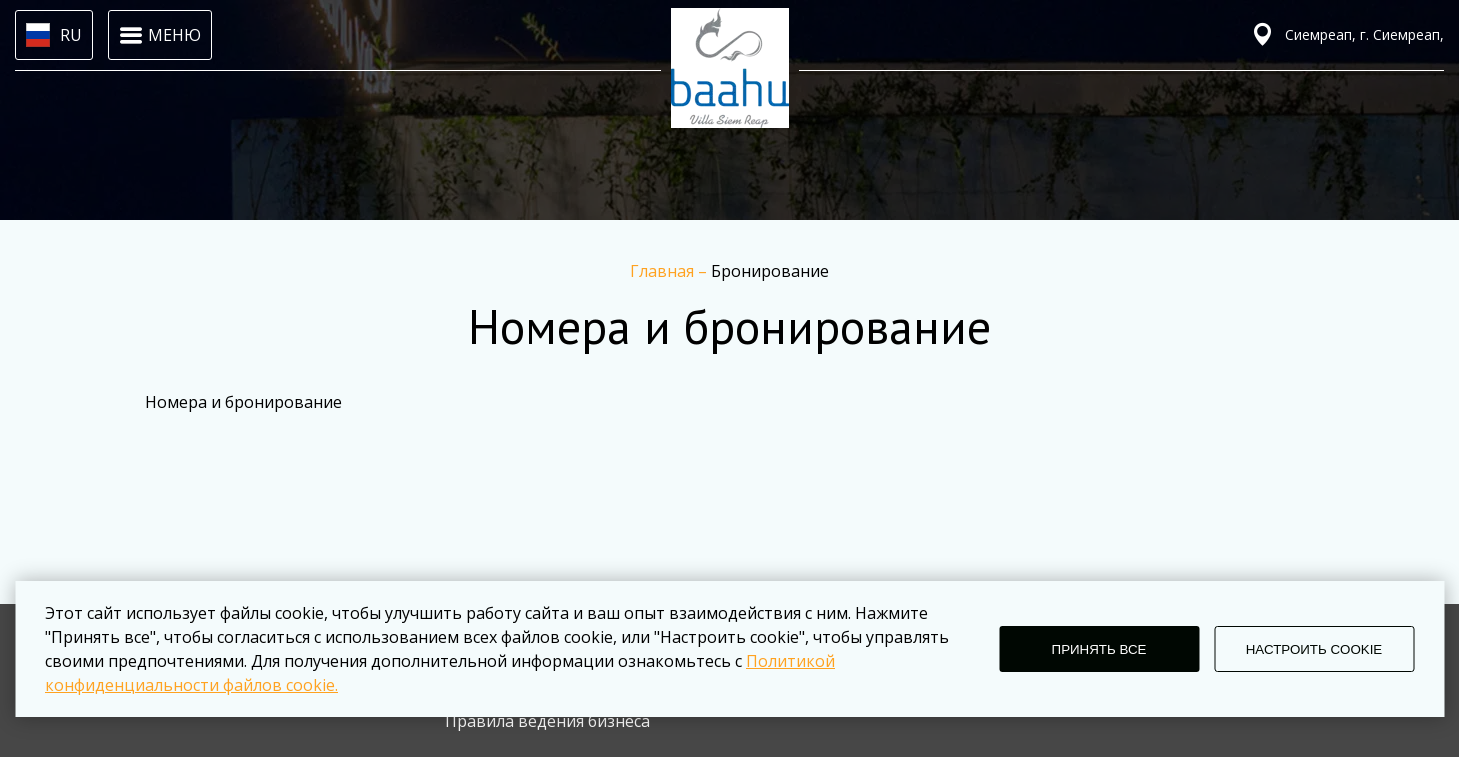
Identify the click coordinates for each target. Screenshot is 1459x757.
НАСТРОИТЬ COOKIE (1314, 649)
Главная (664, 271)
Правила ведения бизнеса (547, 721)
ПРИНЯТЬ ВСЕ (1099, 649)
